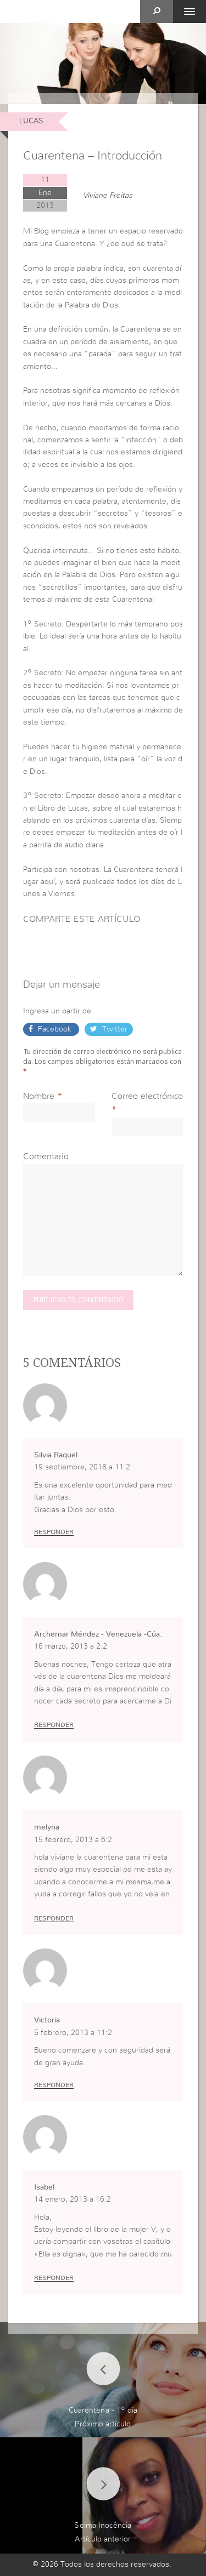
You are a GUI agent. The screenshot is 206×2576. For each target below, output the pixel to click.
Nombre (38, 1096)
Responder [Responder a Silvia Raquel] (54, 1532)
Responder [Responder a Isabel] (54, 2278)
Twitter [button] (113, 1029)
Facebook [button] (55, 1029)
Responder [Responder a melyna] (54, 1918)
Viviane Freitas (107, 196)
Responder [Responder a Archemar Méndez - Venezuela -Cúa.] (54, 1725)
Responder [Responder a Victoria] (54, 2085)
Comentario (46, 1156)
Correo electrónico (147, 1096)
